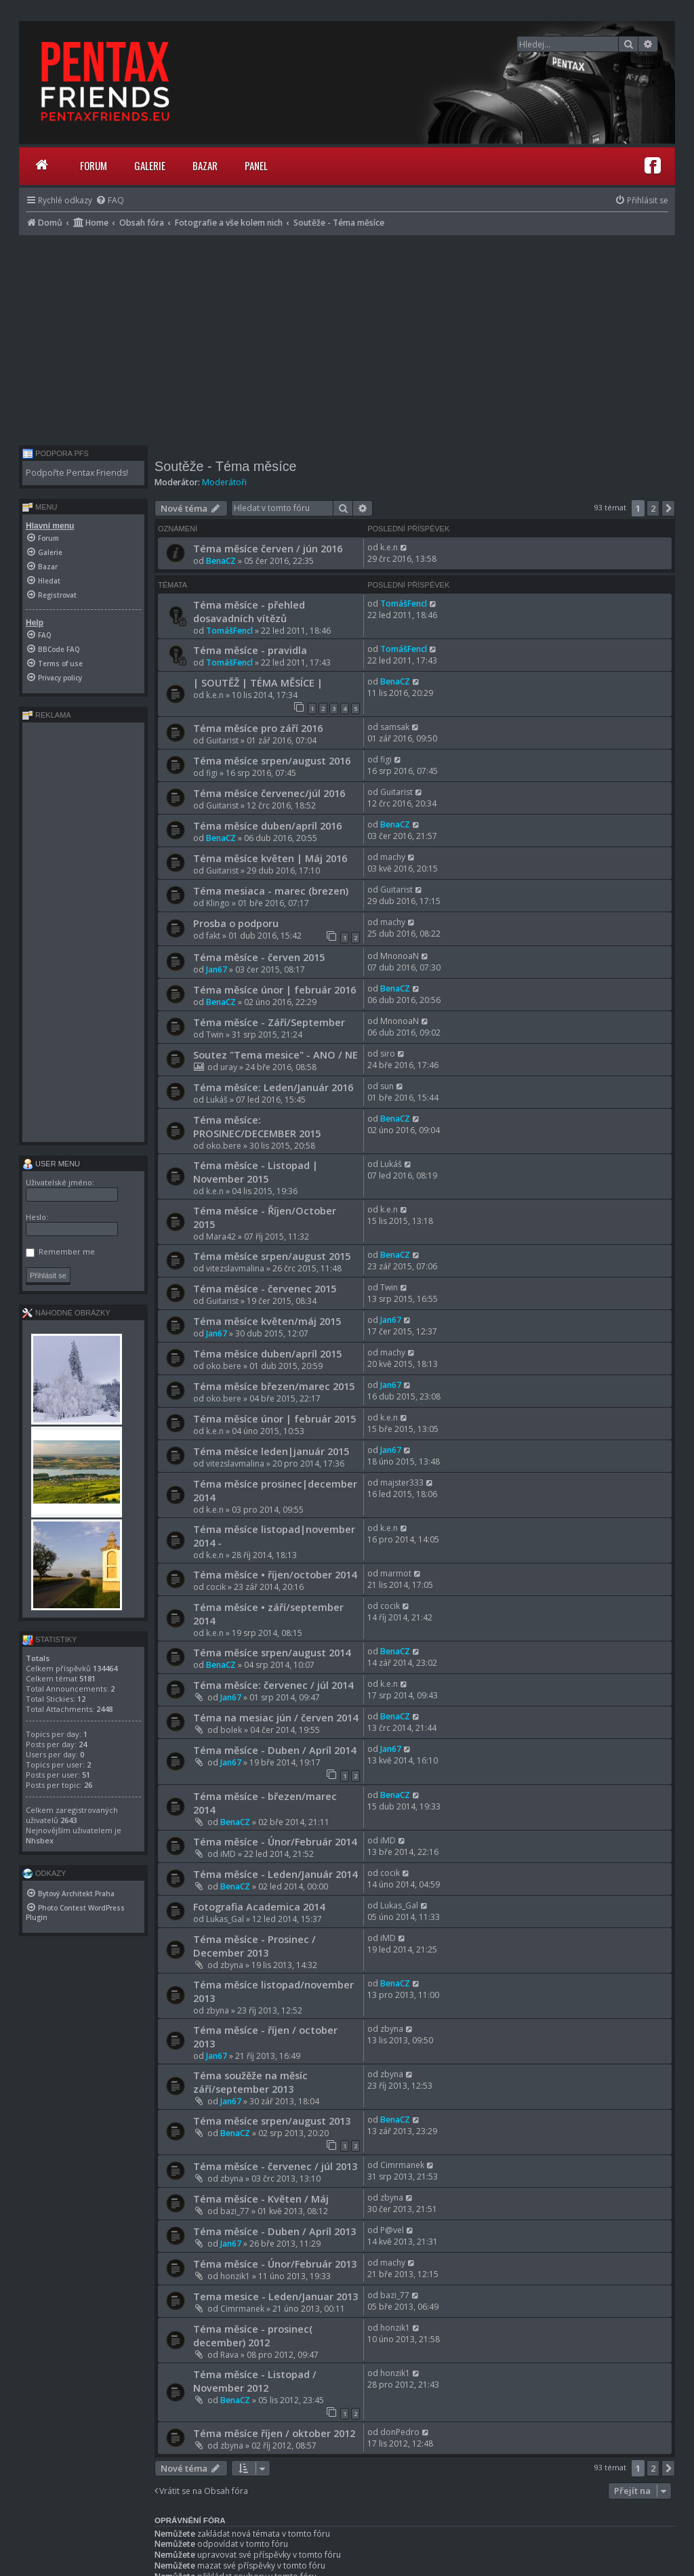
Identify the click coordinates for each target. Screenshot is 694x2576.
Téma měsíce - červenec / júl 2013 (275, 2166)
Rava (229, 2354)
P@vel (392, 2230)
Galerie (149, 165)
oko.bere (223, 1145)
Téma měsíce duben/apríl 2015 (267, 1353)
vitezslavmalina (235, 1268)
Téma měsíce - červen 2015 (259, 957)
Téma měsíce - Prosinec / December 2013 (254, 1945)
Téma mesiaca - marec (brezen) (270, 890)
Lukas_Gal (225, 1919)
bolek (231, 1730)
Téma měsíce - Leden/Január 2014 (275, 1874)
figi (212, 773)
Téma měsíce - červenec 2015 (264, 1288)
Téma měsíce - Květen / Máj (261, 2198)
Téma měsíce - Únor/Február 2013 (274, 2263)
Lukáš (217, 1099)
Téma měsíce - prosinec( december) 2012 (252, 2335)
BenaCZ (221, 561)
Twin (215, 1034)
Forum (93, 165)
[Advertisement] (347, 337)
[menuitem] (110, 200)
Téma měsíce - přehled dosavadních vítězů (249, 611)
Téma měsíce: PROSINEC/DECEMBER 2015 (257, 1126)
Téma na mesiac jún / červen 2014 (275, 1717)
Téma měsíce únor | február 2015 (274, 1418)
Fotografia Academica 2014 (259, 1906)
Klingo (218, 903)
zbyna (231, 1965)
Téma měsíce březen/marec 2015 (273, 1386)
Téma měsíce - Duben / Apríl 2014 (274, 1750)
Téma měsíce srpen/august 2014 (271, 1652)
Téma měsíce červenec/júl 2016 (269, 793)
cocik (216, 1587)
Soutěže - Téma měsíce (226, 466)
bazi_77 (234, 2211)
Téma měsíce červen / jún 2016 (267, 548)
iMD (228, 1854)
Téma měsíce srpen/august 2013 (271, 2120)
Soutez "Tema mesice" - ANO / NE (275, 1054)
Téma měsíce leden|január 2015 (271, 1451)
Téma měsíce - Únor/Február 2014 (274, 1841)
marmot (395, 1573)
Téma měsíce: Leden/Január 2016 (273, 1087)
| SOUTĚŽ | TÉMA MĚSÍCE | (258, 682)
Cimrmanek (402, 2165)
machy (392, 857)
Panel (256, 165)
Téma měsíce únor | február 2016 (274, 989)
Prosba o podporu (236, 923)
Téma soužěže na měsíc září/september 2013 (250, 2081)
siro (387, 1053)
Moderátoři (224, 482)
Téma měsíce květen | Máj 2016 (270, 858)
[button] (668, 508)
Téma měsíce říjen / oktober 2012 (274, 2433)
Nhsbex (40, 1840)
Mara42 (221, 1236)
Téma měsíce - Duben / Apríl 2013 (274, 2231)
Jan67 (216, 969)
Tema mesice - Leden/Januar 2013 (275, 2296)
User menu (51, 1164)
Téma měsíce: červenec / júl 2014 (273, 1685)
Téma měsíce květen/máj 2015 (267, 1321)
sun (387, 1086)
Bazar (205, 165)
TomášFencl (229, 630)
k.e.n (389, 547)
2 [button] (653, 508)
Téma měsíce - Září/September (269, 1022)
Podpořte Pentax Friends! (77, 472)
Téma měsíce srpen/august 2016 (271, 760)
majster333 (402, 1482)
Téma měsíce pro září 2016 (258, 728)
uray (228, 1067)
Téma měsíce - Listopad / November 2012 (255, 2380)
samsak (394, 727)
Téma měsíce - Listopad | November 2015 (255, 1171)
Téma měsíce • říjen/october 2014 (274, 1574)
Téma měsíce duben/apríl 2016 (267, 825)
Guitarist (222, 740)
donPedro (400, 2432)
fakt (213, 935)
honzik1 (235, 2276)
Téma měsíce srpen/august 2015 (271, 1256)
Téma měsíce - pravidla (250, 650)
